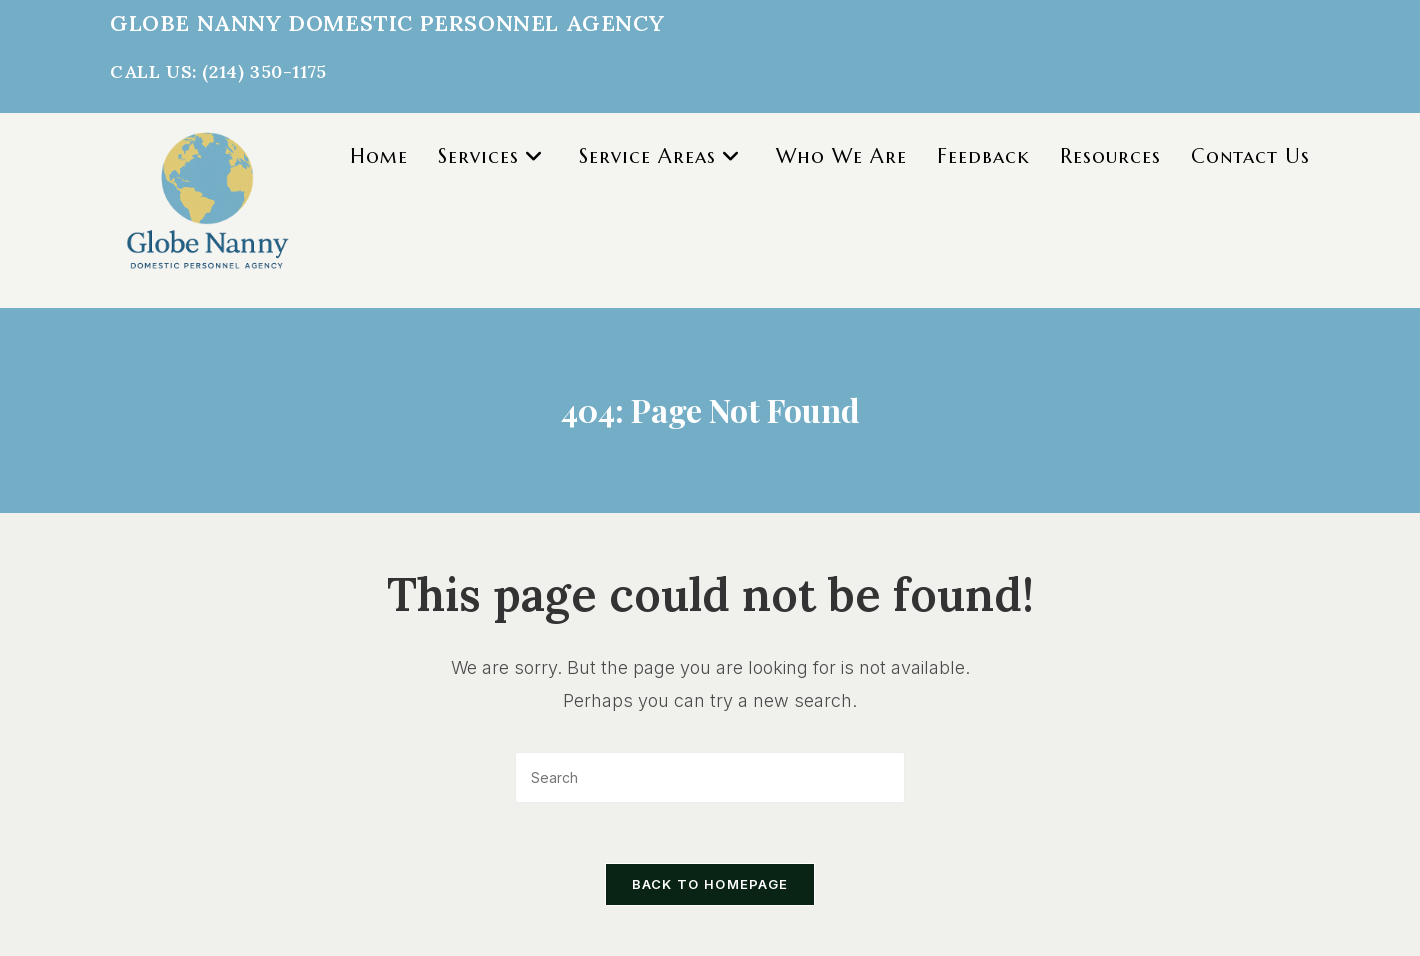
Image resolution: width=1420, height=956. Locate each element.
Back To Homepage (710, 884)
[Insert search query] (710, 777)
